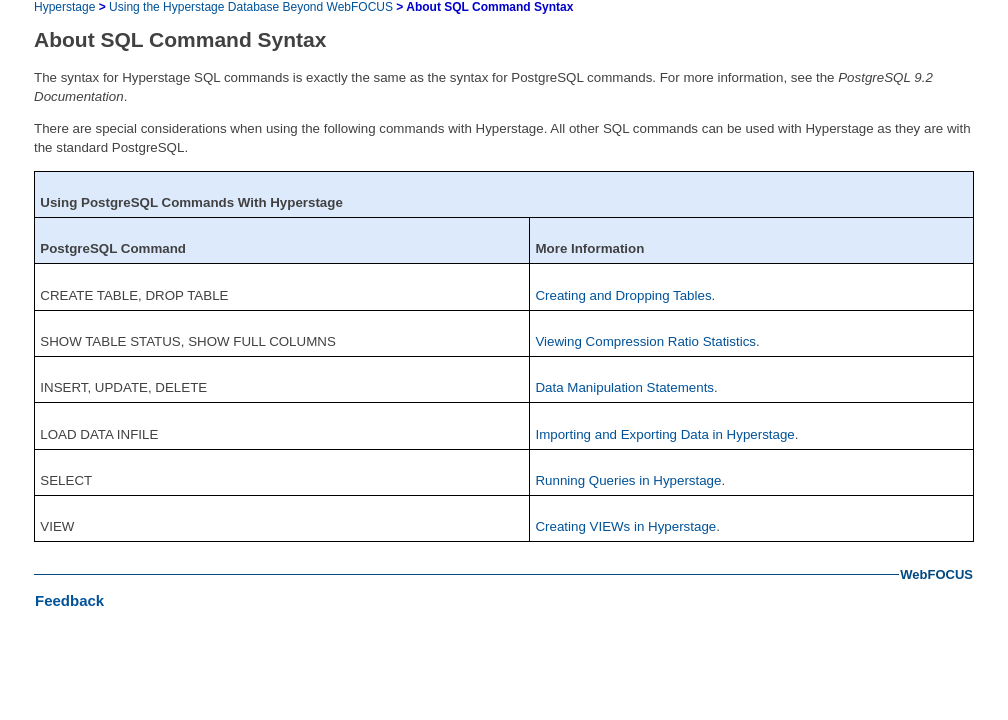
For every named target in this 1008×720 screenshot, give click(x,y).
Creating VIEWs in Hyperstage (625, 526)
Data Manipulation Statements (624, 387)
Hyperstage (64, 7)
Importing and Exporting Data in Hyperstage (664, 434)
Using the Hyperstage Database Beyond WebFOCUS (251, 7)
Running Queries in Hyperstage (628, 480)
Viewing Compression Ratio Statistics (645, 341)
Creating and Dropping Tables (623, 295)
